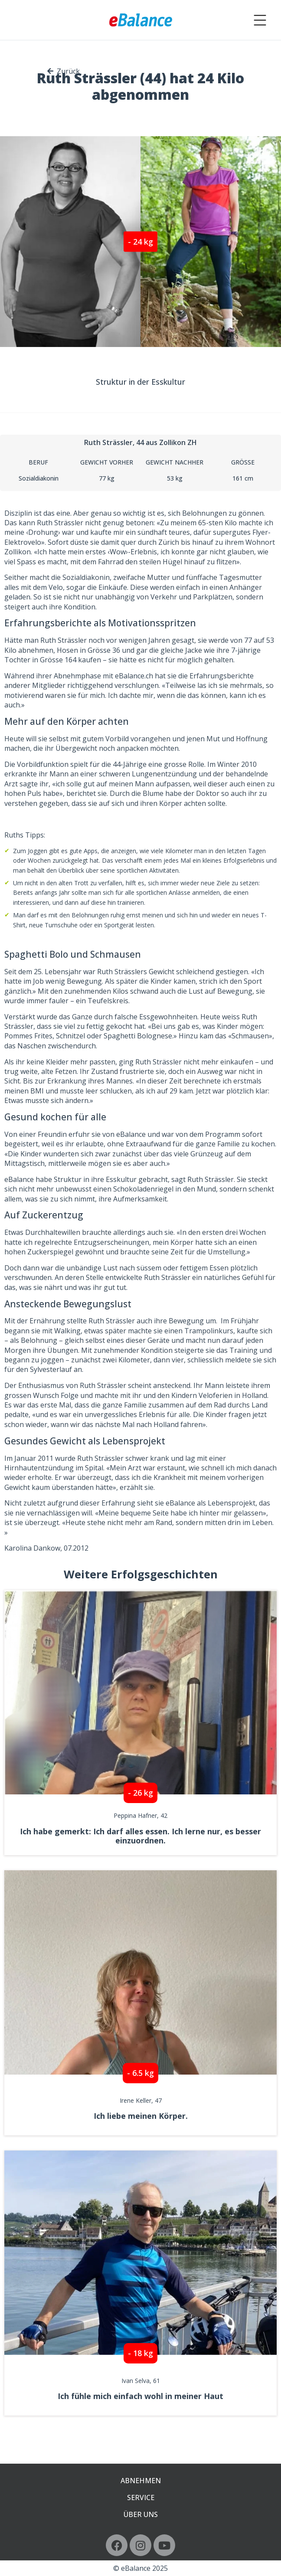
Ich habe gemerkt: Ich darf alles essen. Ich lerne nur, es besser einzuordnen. (140, 1836)
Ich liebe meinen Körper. (141, 2116)
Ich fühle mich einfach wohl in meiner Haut (140, 2396)
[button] (140, 241)
